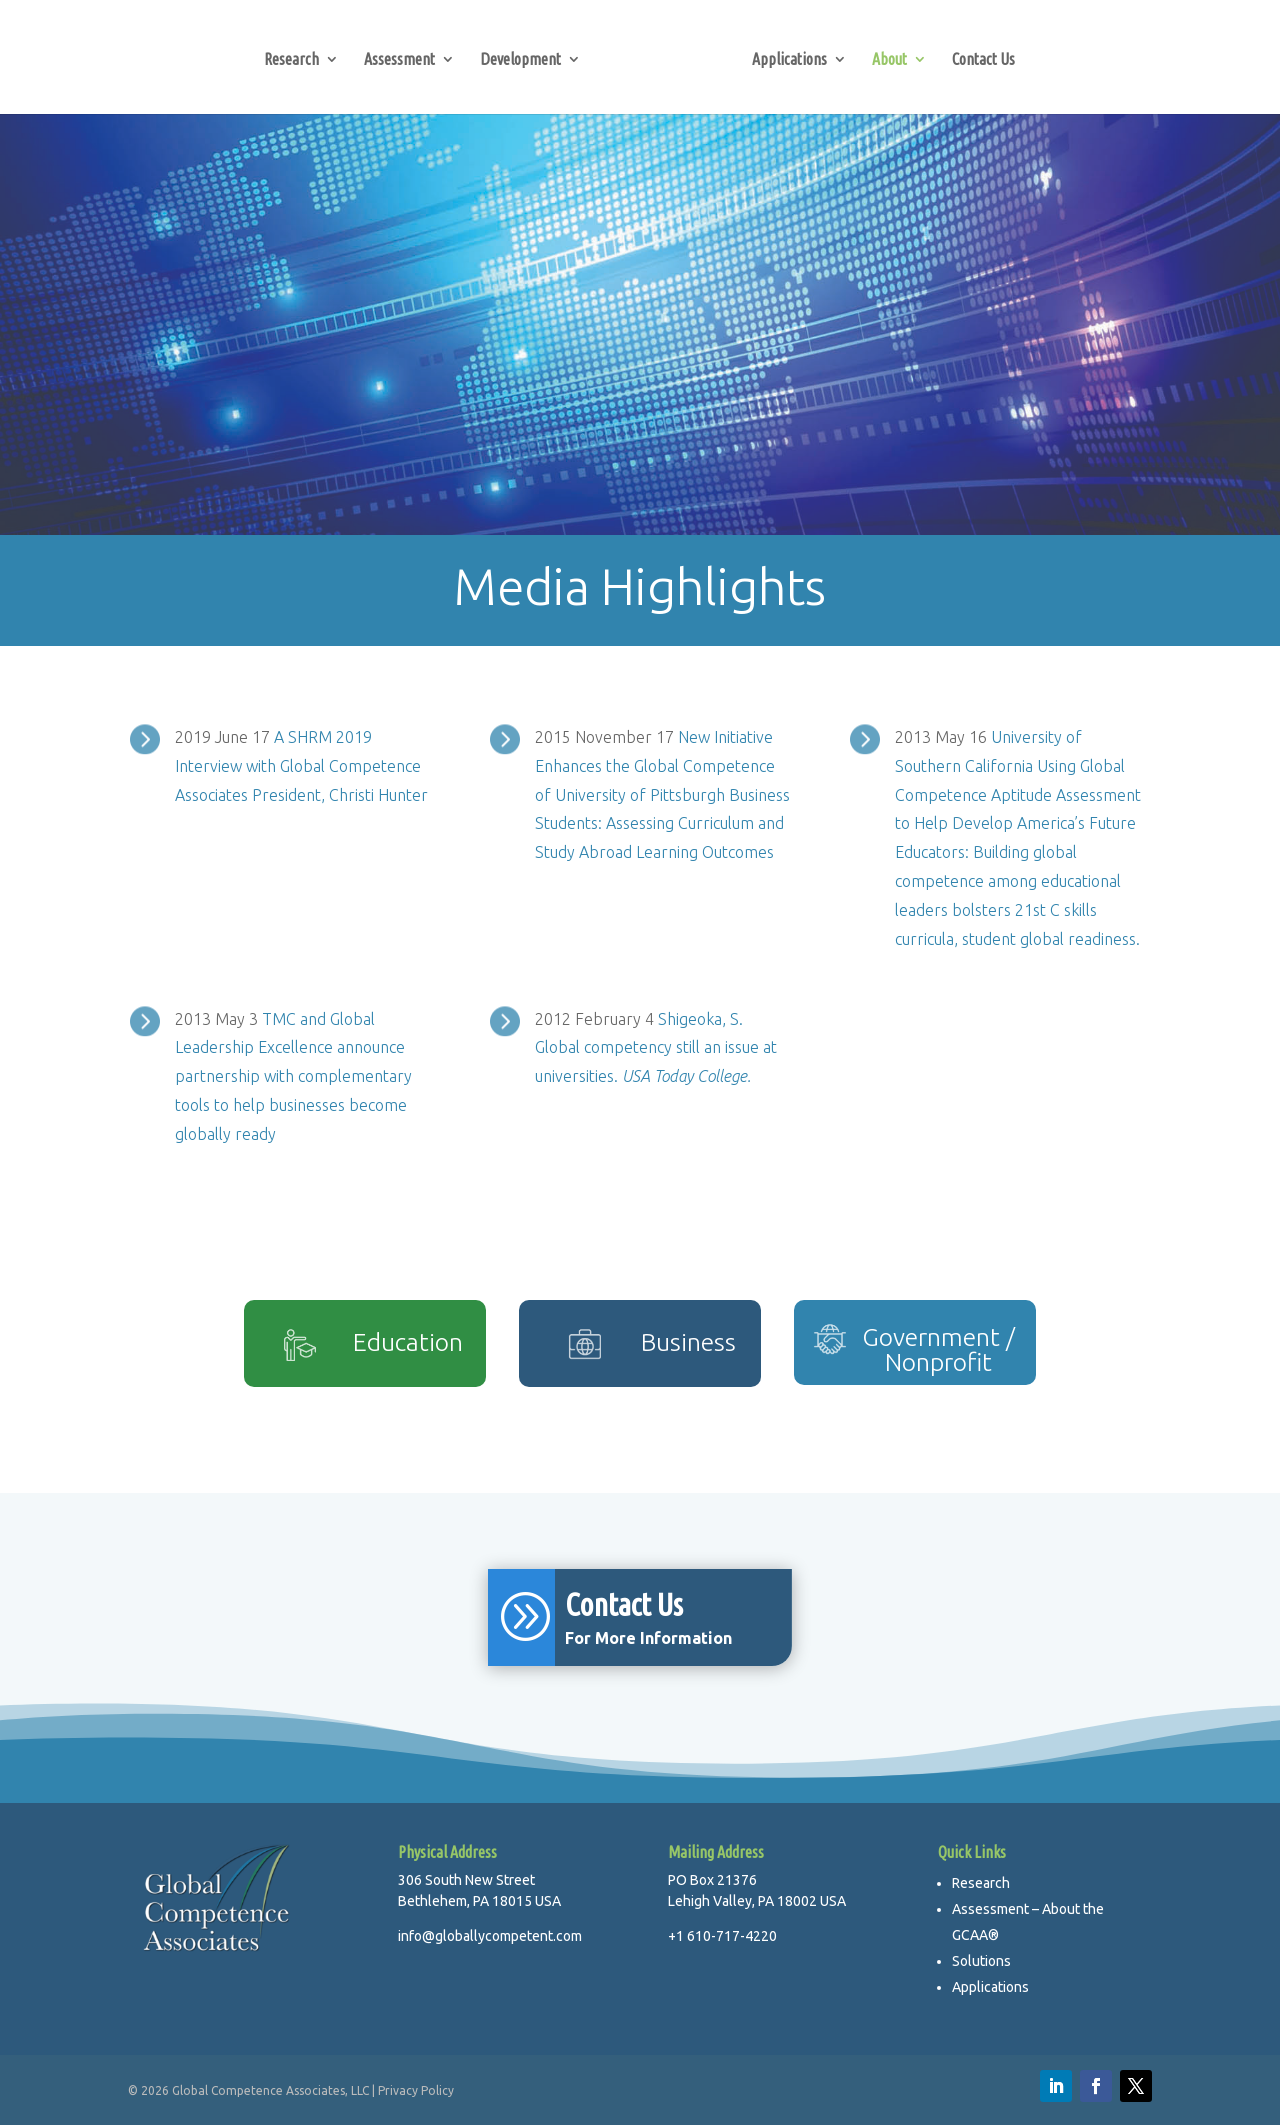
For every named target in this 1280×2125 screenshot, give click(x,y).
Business (688, 1342)
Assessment (399, 60)
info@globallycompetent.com (490, 1936)
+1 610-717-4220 (722, 1936)
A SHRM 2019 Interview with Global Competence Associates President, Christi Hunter (301, 766)
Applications (789, 60)
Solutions (981, 1961)
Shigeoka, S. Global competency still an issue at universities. (656, 1048)
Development (520, 60)
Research (291, 60)
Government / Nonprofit (938, 1349)
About (889, 60)
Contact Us (983, 60)
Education (408, 1342)
